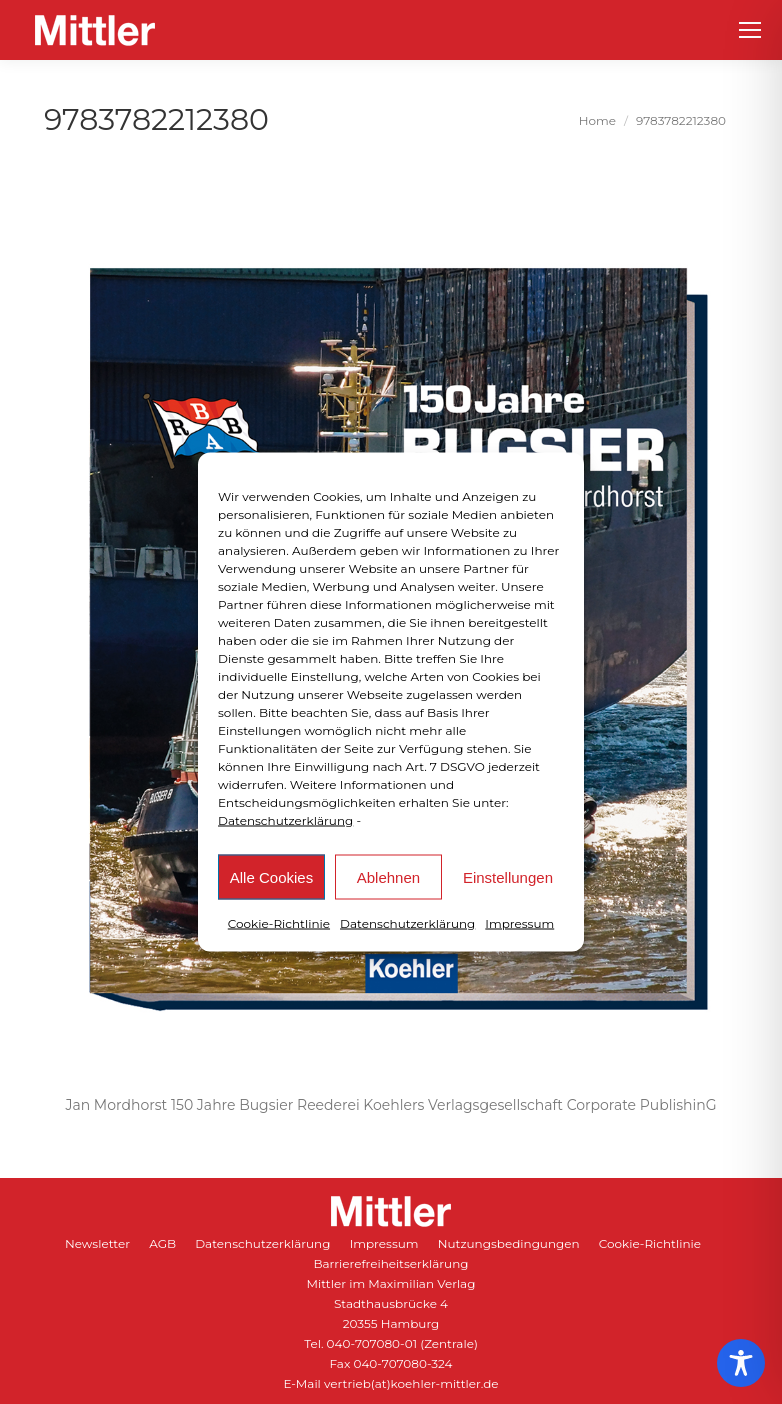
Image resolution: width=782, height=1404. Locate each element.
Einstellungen (508, 876)
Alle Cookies (271, 876)
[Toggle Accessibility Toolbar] (741, 1363)
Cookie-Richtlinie (279, 923)
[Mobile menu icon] (750, 30)
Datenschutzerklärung (285, 820)
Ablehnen (388, 876)
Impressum (519, 923)
